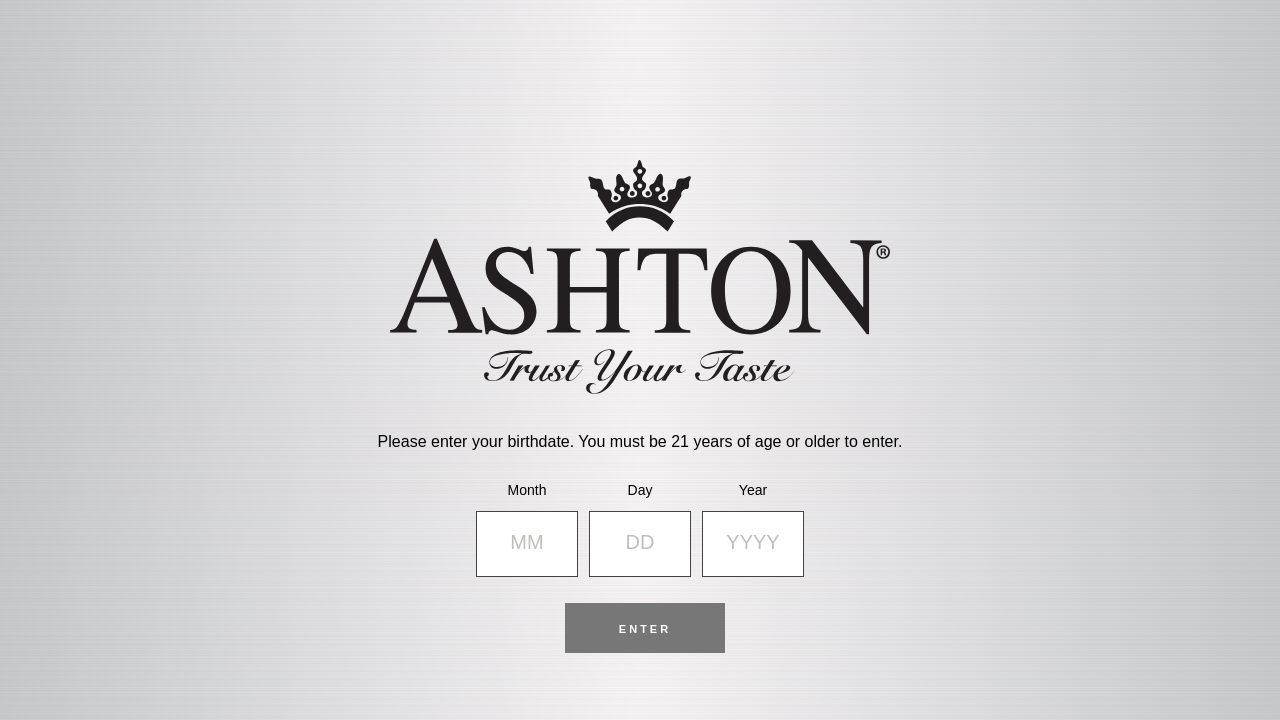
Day (640, 490)
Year (753, 490)
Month (527, 490)
